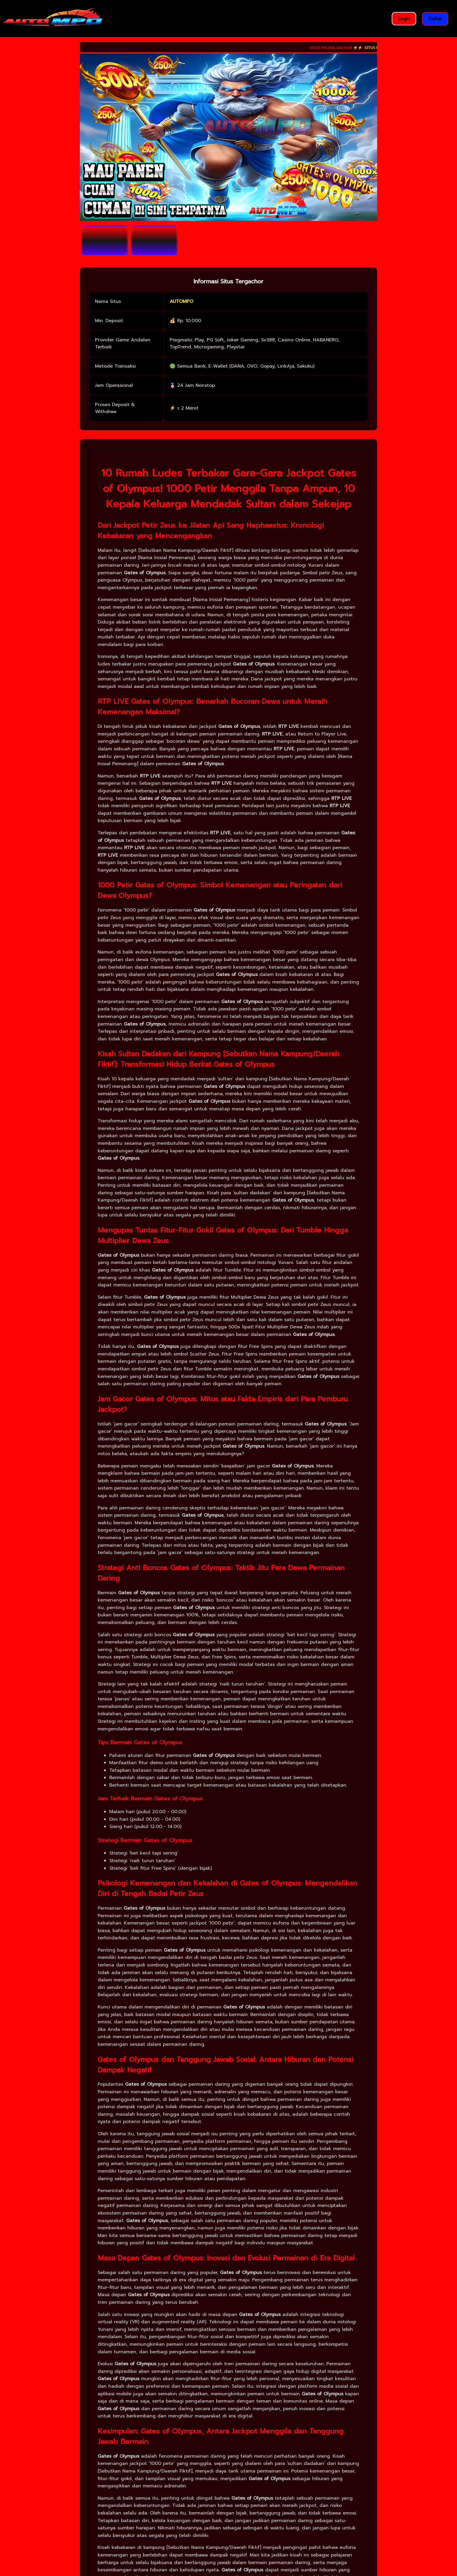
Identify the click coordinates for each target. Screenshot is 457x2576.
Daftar (435, 18)
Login (404, 18)
